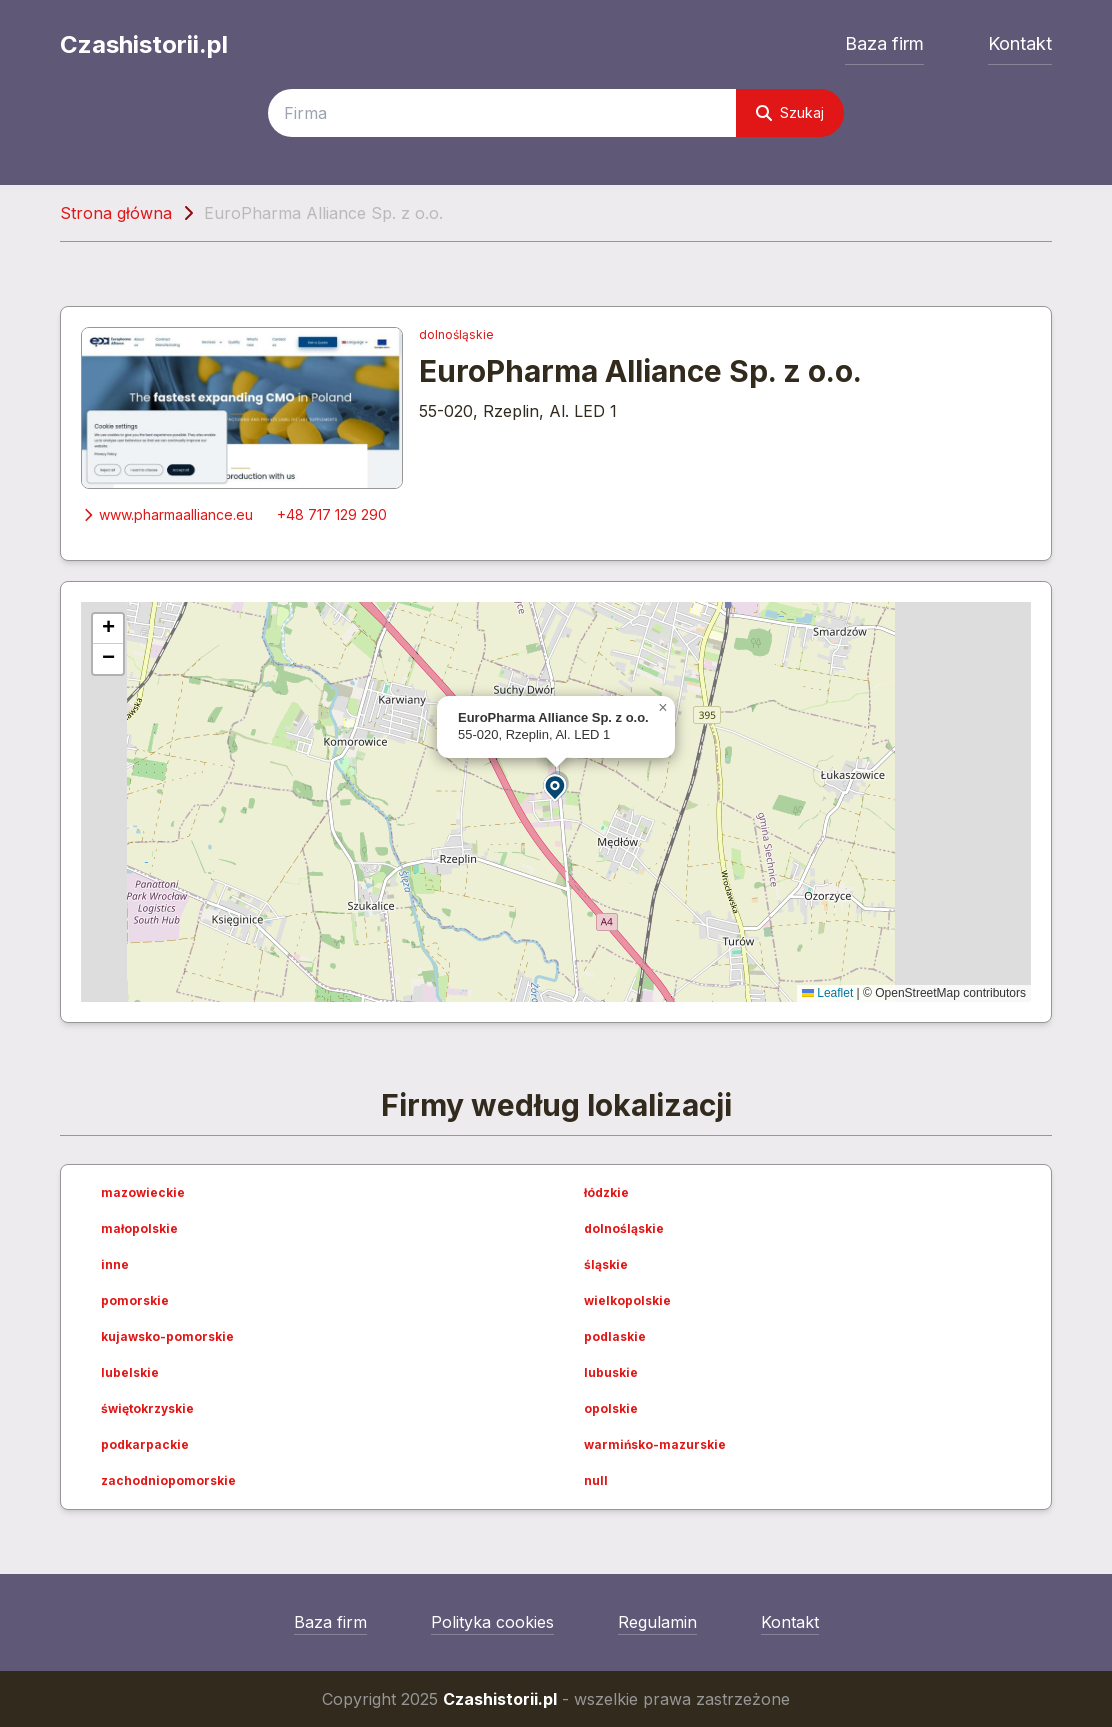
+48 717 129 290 (332, 514)
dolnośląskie (456, 334)
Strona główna (116, 213)
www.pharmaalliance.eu (167, 514)
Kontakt (1020, 43)
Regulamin (657, 1622)
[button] (556, 786)
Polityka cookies (492, 1622)
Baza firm (884, 43)
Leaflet (827, 993)
